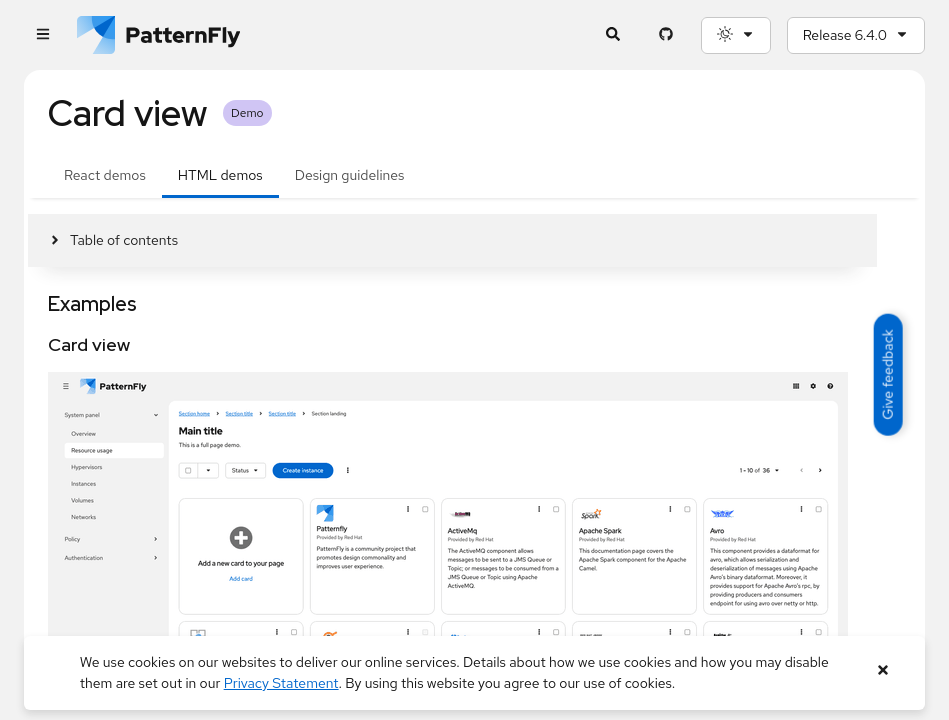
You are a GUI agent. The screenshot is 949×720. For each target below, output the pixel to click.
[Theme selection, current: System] (736, 35)
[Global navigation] (42, 35)
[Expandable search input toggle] (613, 35)
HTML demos (220, 175)
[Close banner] (882, 670)
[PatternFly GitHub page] (666, 35)
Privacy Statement (281, 683)
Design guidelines (350, 175)
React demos (105, 175)
